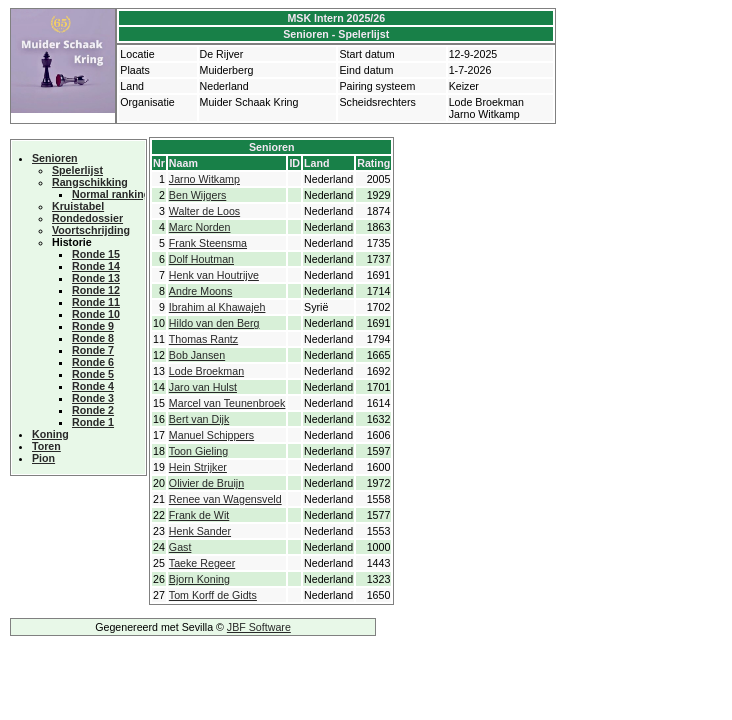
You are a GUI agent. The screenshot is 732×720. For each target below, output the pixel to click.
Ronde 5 (93, 374)
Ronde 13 (96, 278)
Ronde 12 (96, 290)
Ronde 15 (96, 254)
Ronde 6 (93, 362)
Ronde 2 (93, 410)
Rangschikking (90, 182)
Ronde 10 (96, 314)
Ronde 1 (93, 422)
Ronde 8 (93, 338)
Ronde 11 (96, 302)
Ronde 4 (93, 386)
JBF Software (259, 627)
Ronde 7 (93, 350)
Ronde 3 (93, 398)
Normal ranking (111, 194)
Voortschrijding (91, 230)
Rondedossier (87, 218)
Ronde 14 (96, 266)
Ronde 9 (93, 326)
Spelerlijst (77, 170)
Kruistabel (78, 206)
